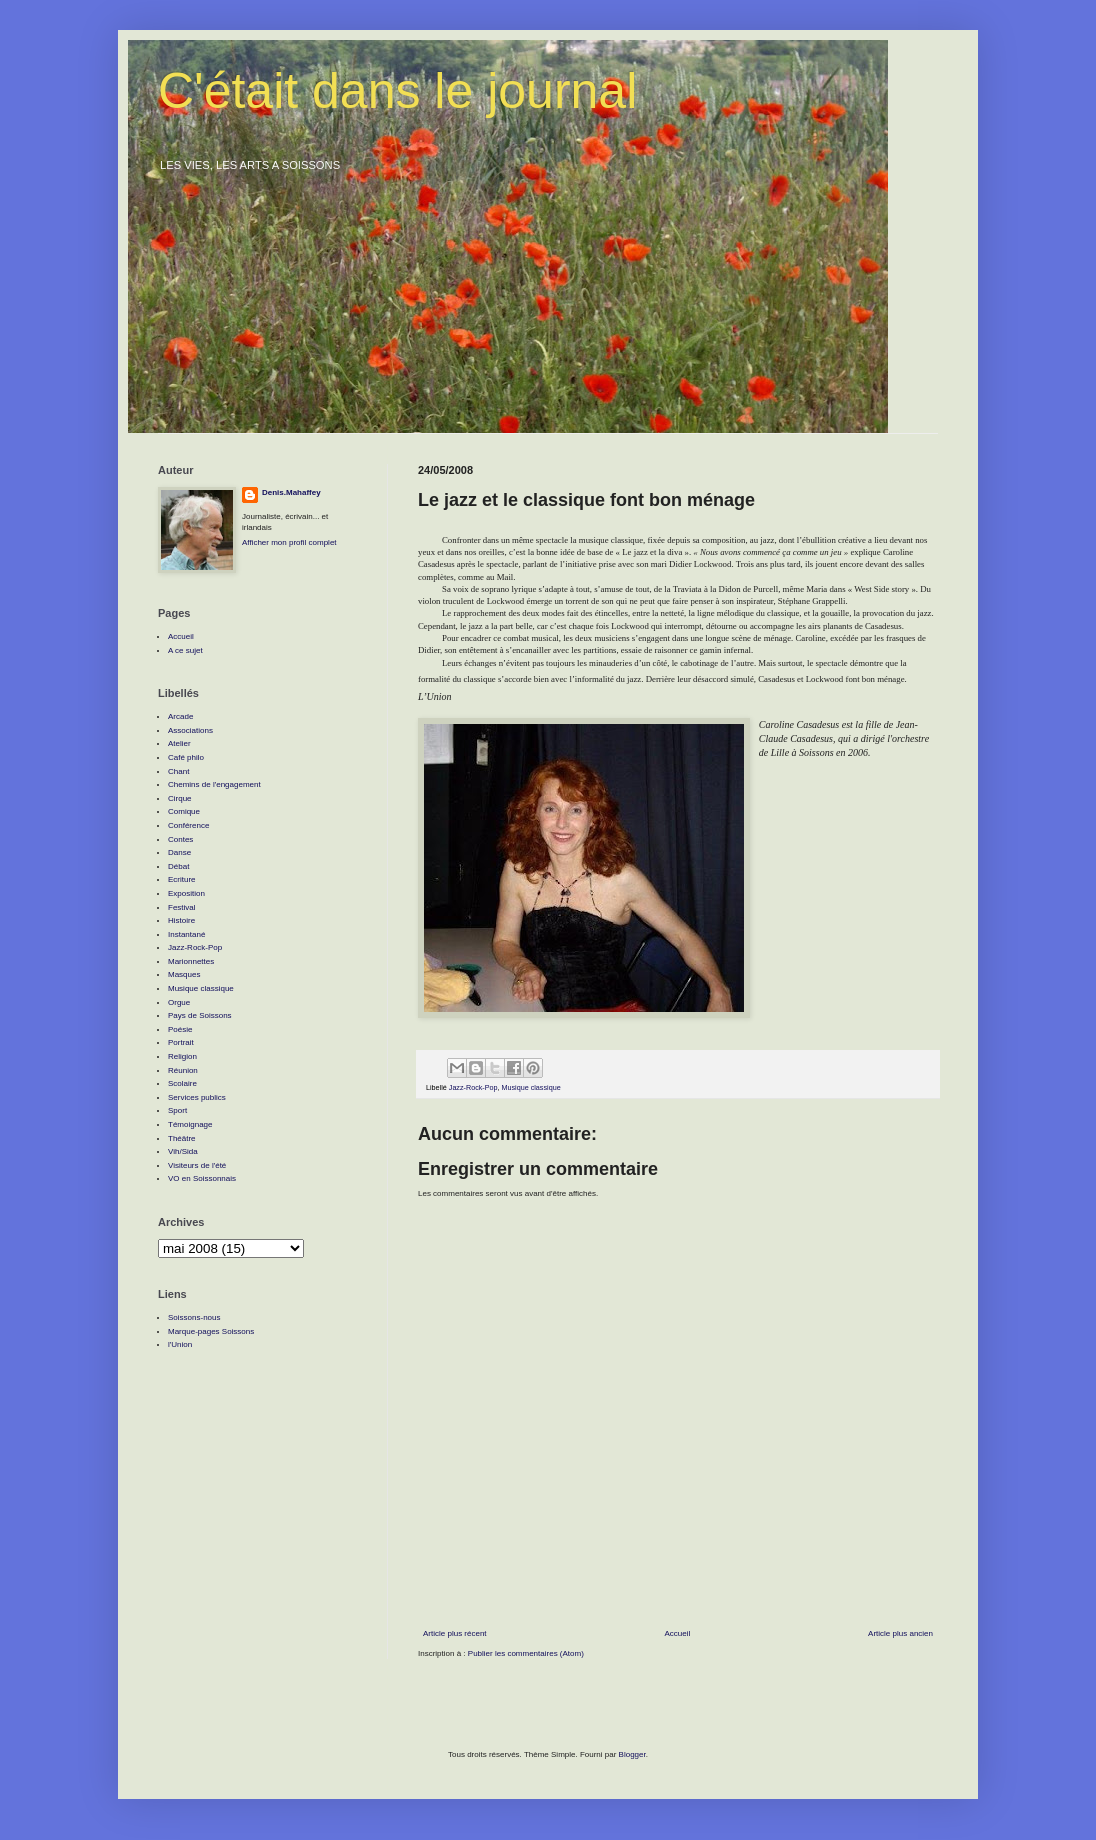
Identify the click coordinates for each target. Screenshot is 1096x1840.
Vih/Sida (183, 1151)
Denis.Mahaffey (291, 492)
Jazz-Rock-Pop (473, 1087)
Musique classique (531, 1087)
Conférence (188, 825)
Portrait (181, 1042)
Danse (179, 852)
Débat (178, 866)
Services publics (197, 1097)
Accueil (677, 1633)
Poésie (180, 1029)
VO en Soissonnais (202, 1178)
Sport (177, 1110)
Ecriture (182, 879)
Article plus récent (455, 1633)
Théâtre (182, 1138)
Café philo (186, 757)
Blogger (632, 1754)
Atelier (179, 743)
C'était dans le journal (397, 91)
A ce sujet (185, 650)
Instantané (186, 934)
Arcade (180, 716)
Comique (184, 811)
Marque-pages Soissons (211, 1331)
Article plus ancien (900, 1633)
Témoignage (190, 1124)
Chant (178, 771)
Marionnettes (191, 961)
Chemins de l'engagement (214, 784)
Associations (190, 730)
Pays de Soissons (200, 1015)
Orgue (179, 1002)
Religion (182, 1056)
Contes (180, 839)
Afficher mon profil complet (289, 542)
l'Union (180, 1344)
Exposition (186, 893)
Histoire (181, 920)
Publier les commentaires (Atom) (526, 1653)
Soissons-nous (194, 1317)
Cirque (180, 798)
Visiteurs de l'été (197, 1165)
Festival (182, 907)
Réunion (183, 1070)
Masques (184, 974)
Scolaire (182, 1083)
